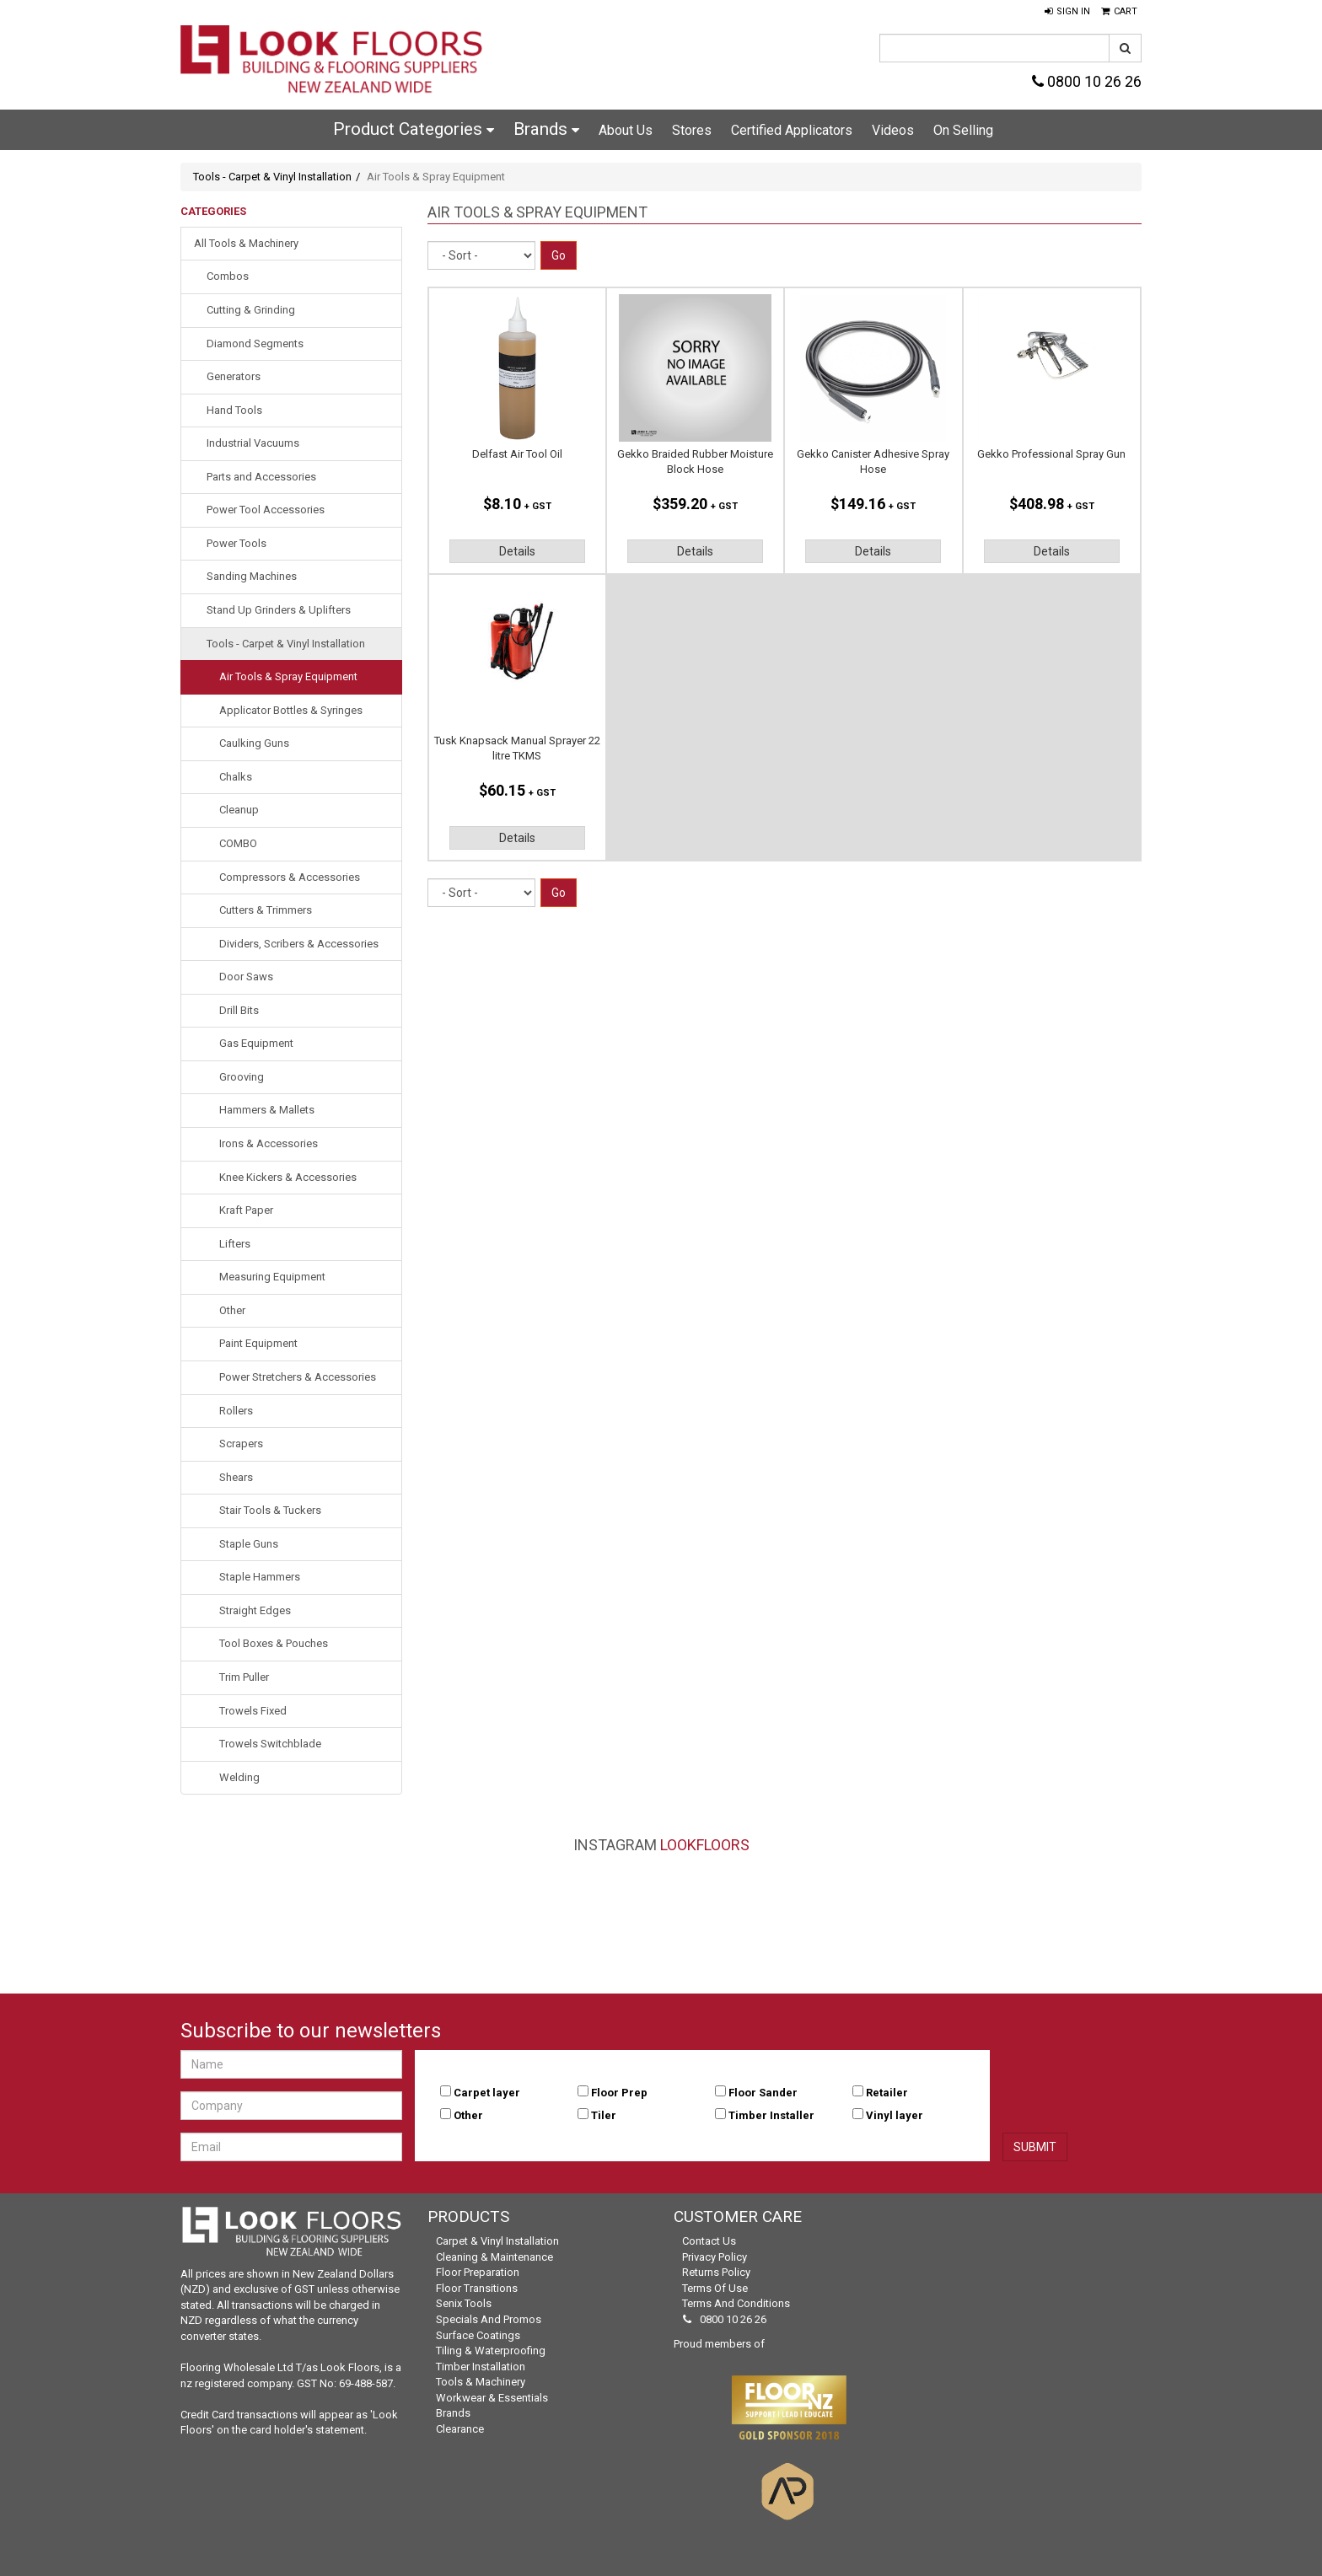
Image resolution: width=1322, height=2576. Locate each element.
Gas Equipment (256, 1043)
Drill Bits (239, 1010)
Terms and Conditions (736, 2303)
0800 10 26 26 (1087, 81)
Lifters (234, 1243)
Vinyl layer (894, 2115)
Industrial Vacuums (253, 443)
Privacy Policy (714, 2257)
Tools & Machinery (480, 2381)
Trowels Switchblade (270, 1743)
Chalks (235, 776)
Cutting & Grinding (251, 309)
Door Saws (246, 976)
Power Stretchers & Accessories (297, 1377)
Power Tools (236, 543)
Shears (236, 1477)
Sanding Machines (252, 576)
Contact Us (709, 2241)
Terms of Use (715, 2288)
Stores (692, 130)
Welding (239, 1777)
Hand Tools (234, 410)
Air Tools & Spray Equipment (288, 676)
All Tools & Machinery (246, 243)
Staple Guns (248, 1544)
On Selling (963, 130)
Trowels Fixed (253, 1710)
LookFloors (705, 1845)
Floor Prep (619, 2092)
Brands (546, 129)
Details (517, 551)
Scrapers (241, 1443)
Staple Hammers (259, 1576)
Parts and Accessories (261, 476)
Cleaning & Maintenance (494, 2257)
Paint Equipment (258, 1343)
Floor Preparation (477, 2272)
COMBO (238, 843)
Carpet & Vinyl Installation (497, 2241)
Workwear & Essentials (492, 2397)
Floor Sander (763, 2092)
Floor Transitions (477, 2288)
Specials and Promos (488, 2319)
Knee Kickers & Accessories (288, 1177)
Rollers (236, 1410)
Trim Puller (244, 1677)
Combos (228, 276)
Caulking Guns (254, 743)
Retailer (887, 2092)
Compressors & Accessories (289, 877)
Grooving (241, 1077)
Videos (893, 130)
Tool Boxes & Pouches (273, 1643)
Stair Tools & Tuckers (270, 1510)
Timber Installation (480, 2366)
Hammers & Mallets (266, 1109)
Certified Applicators (791, 130)
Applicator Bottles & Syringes (291, 710)
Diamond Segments (255, 343)
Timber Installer (771, 2115)
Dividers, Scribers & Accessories (299, 943)
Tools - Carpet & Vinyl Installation (272, 176)
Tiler (603, 2115)
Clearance (460, 2429)
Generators (234, 376)
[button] (1067, 12)
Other (232, 1310)
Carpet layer (487, 2092)
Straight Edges (255, 1610)
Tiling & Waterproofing (490, 2350)
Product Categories (413, 129)
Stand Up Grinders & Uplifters (279, 610)
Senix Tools (464, 2303)
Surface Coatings (478, 2335)
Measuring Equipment (272, 1276)
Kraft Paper (246, 1210)
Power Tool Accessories (266, 509)
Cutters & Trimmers (265, 910)
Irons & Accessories (268, 1143)
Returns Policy (716, 2272)
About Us (626, 130)
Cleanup (239, 809)
